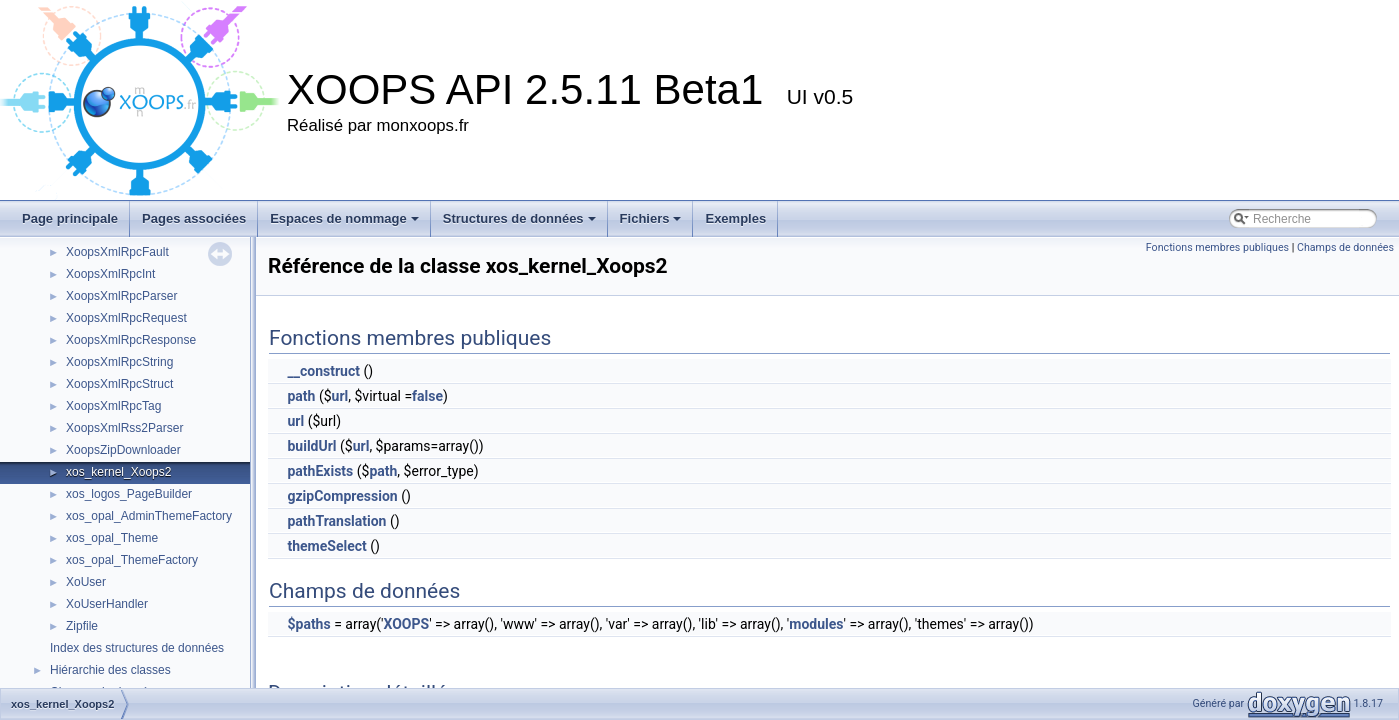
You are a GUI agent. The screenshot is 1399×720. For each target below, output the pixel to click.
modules (816, 624)
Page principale (70, 218)
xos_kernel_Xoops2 (118, 472)
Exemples (735, 218)
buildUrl (311, 446)
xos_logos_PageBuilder (129, 494)
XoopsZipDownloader (123, 450)
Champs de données (1345, 247)
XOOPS (407, 624)
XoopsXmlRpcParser (121, 296)
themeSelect (326, 546)
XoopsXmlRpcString (119, 362)
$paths (308, 624)
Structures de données (519, 218)
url (340, 396)
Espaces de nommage (344, 218)
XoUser (86, 582)
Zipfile (82, 626)
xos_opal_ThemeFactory (132, 560)
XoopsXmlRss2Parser (124, 428)
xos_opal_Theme (112, 538)
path (301, 396)
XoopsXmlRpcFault (117, 252)
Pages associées (194, 218)
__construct (323, 371)
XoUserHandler (107, 604)
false (427, 396)
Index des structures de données (137, 648)
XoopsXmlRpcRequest (126, 318)
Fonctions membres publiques (1217, 247)
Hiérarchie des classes (110, 670)
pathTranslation (336, 521)
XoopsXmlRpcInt (110, 274)
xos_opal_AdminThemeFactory (149, 516)
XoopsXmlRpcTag (113, 406)
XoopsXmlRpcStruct (119, 384)
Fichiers (651, 218)
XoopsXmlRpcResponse (131, 340)
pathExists (320, 471)
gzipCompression (342, 496)
